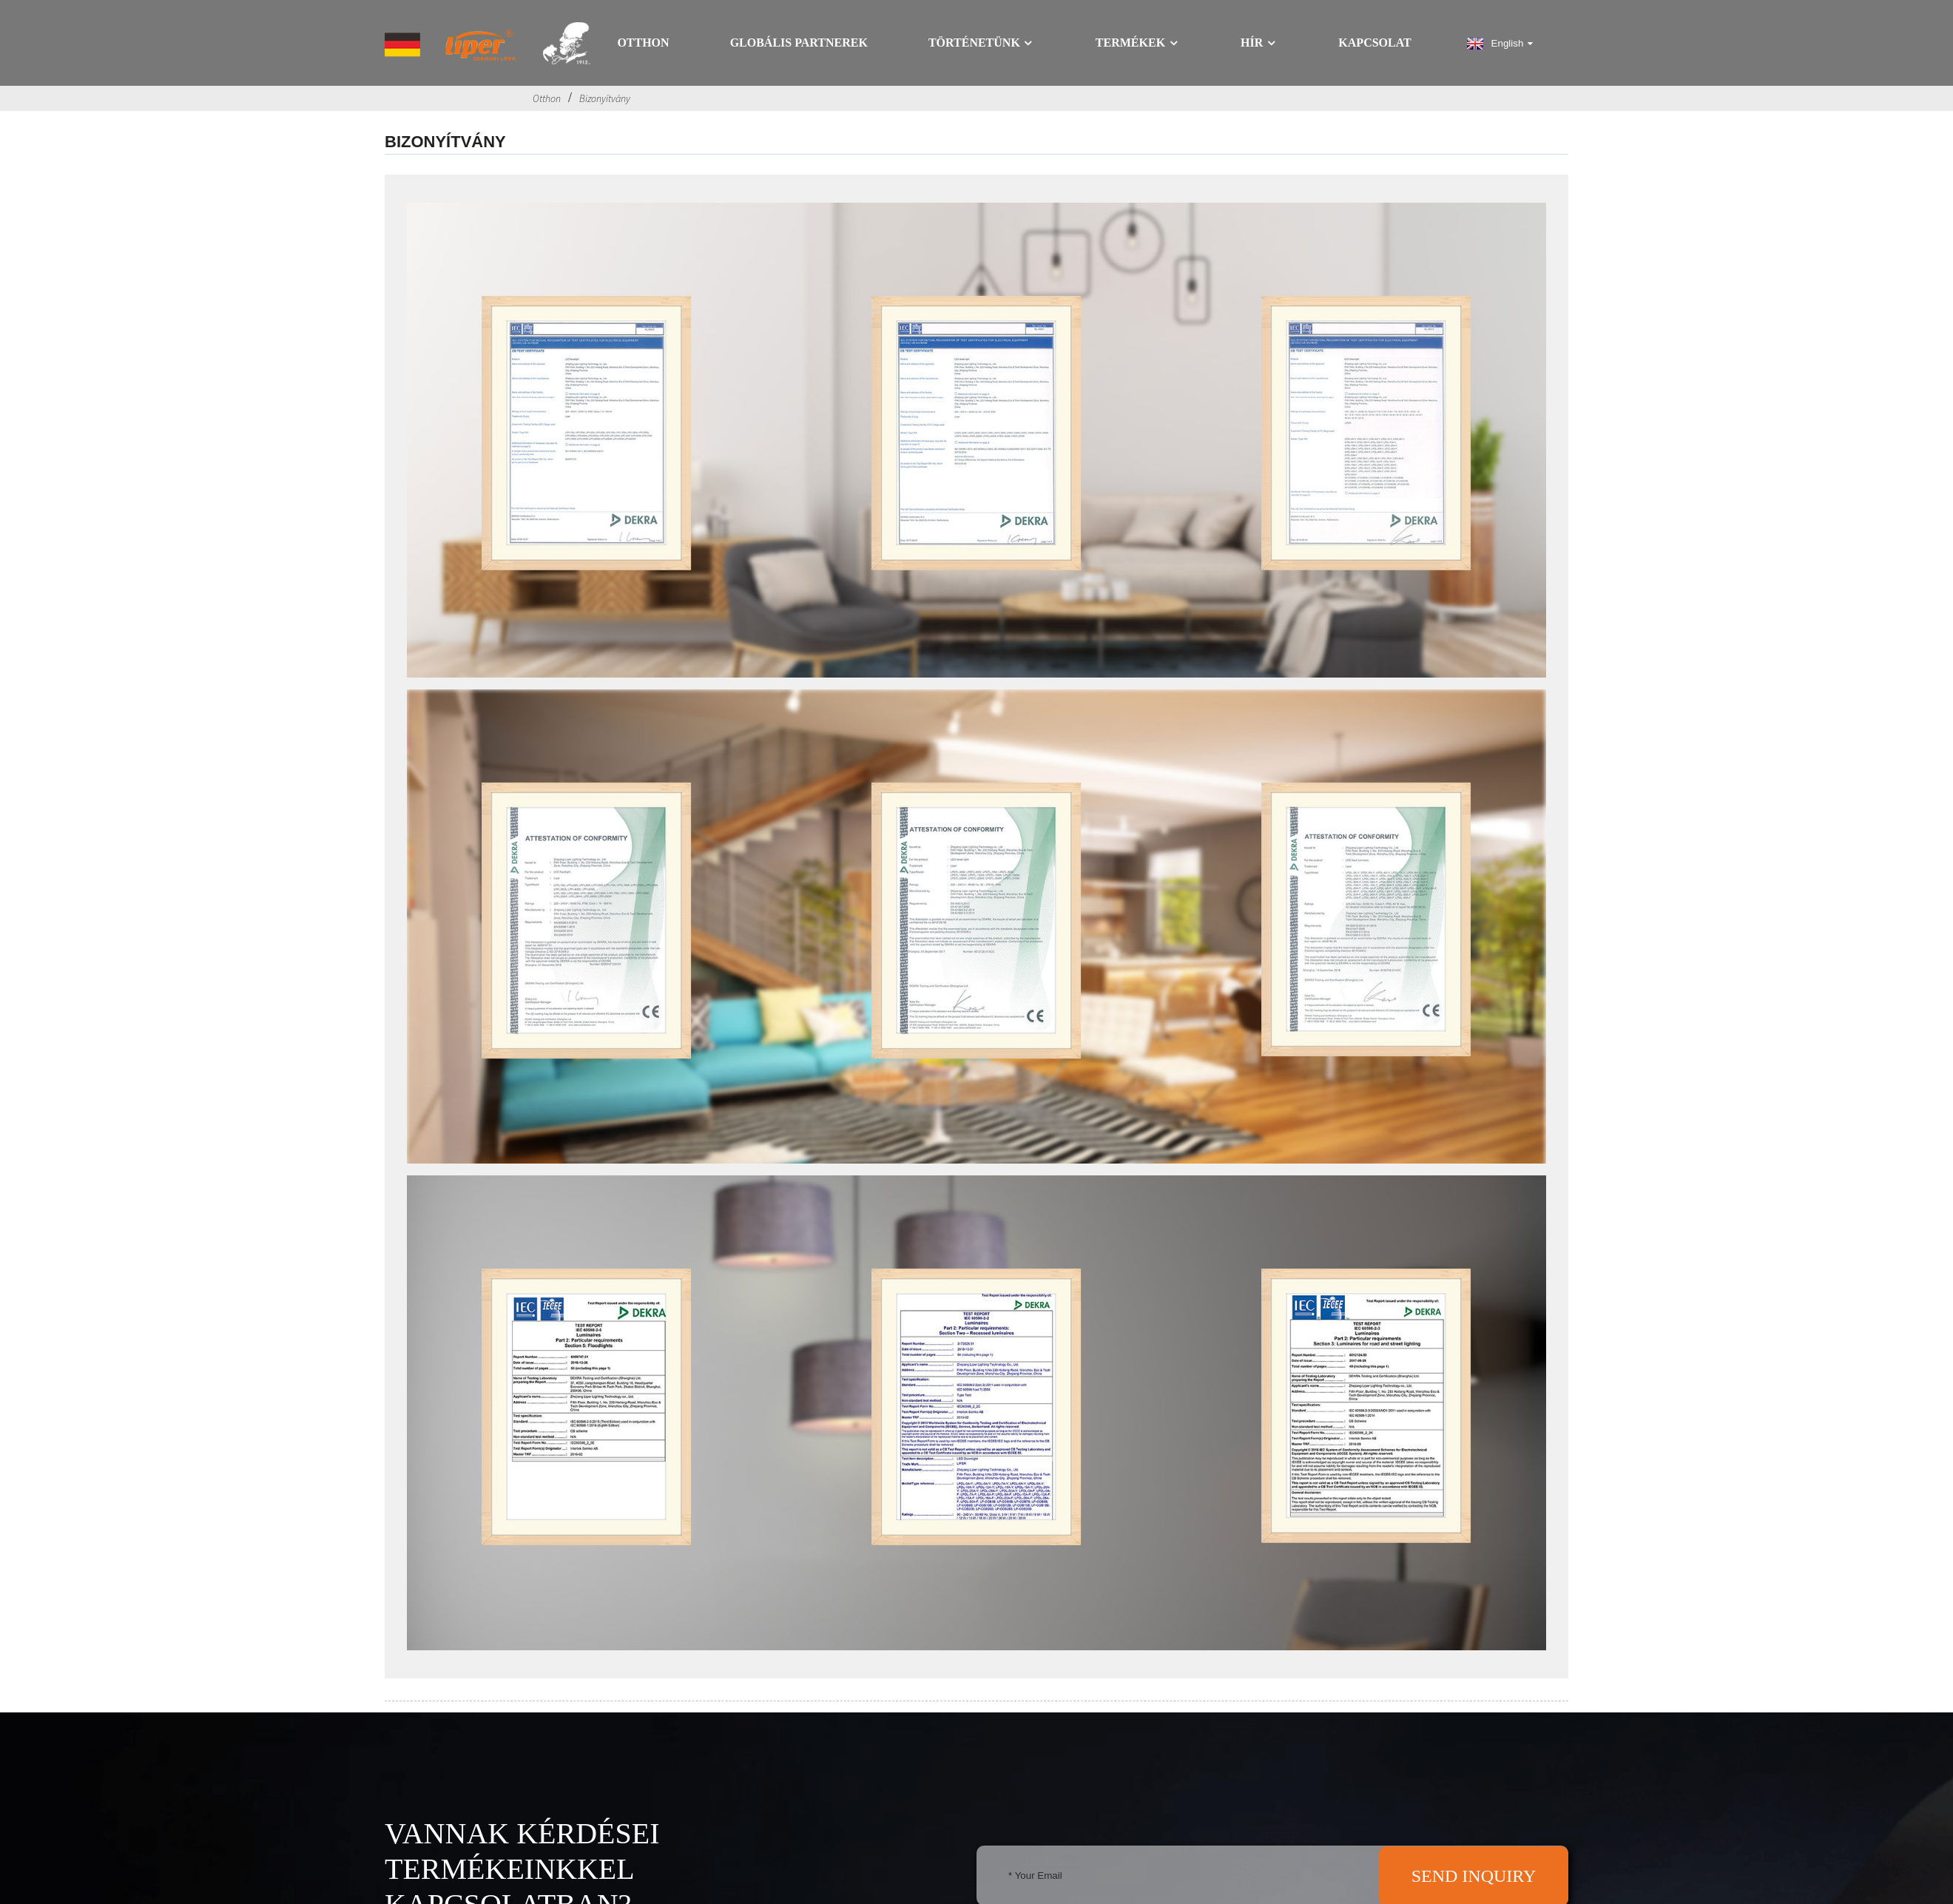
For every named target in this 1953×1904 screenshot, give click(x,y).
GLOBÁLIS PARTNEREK (799, 43)
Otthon (643, 43)
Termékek (1138, 43)
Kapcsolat (1374, 43)
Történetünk (981, 43)
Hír (1259, 43)
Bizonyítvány (604, 98)
